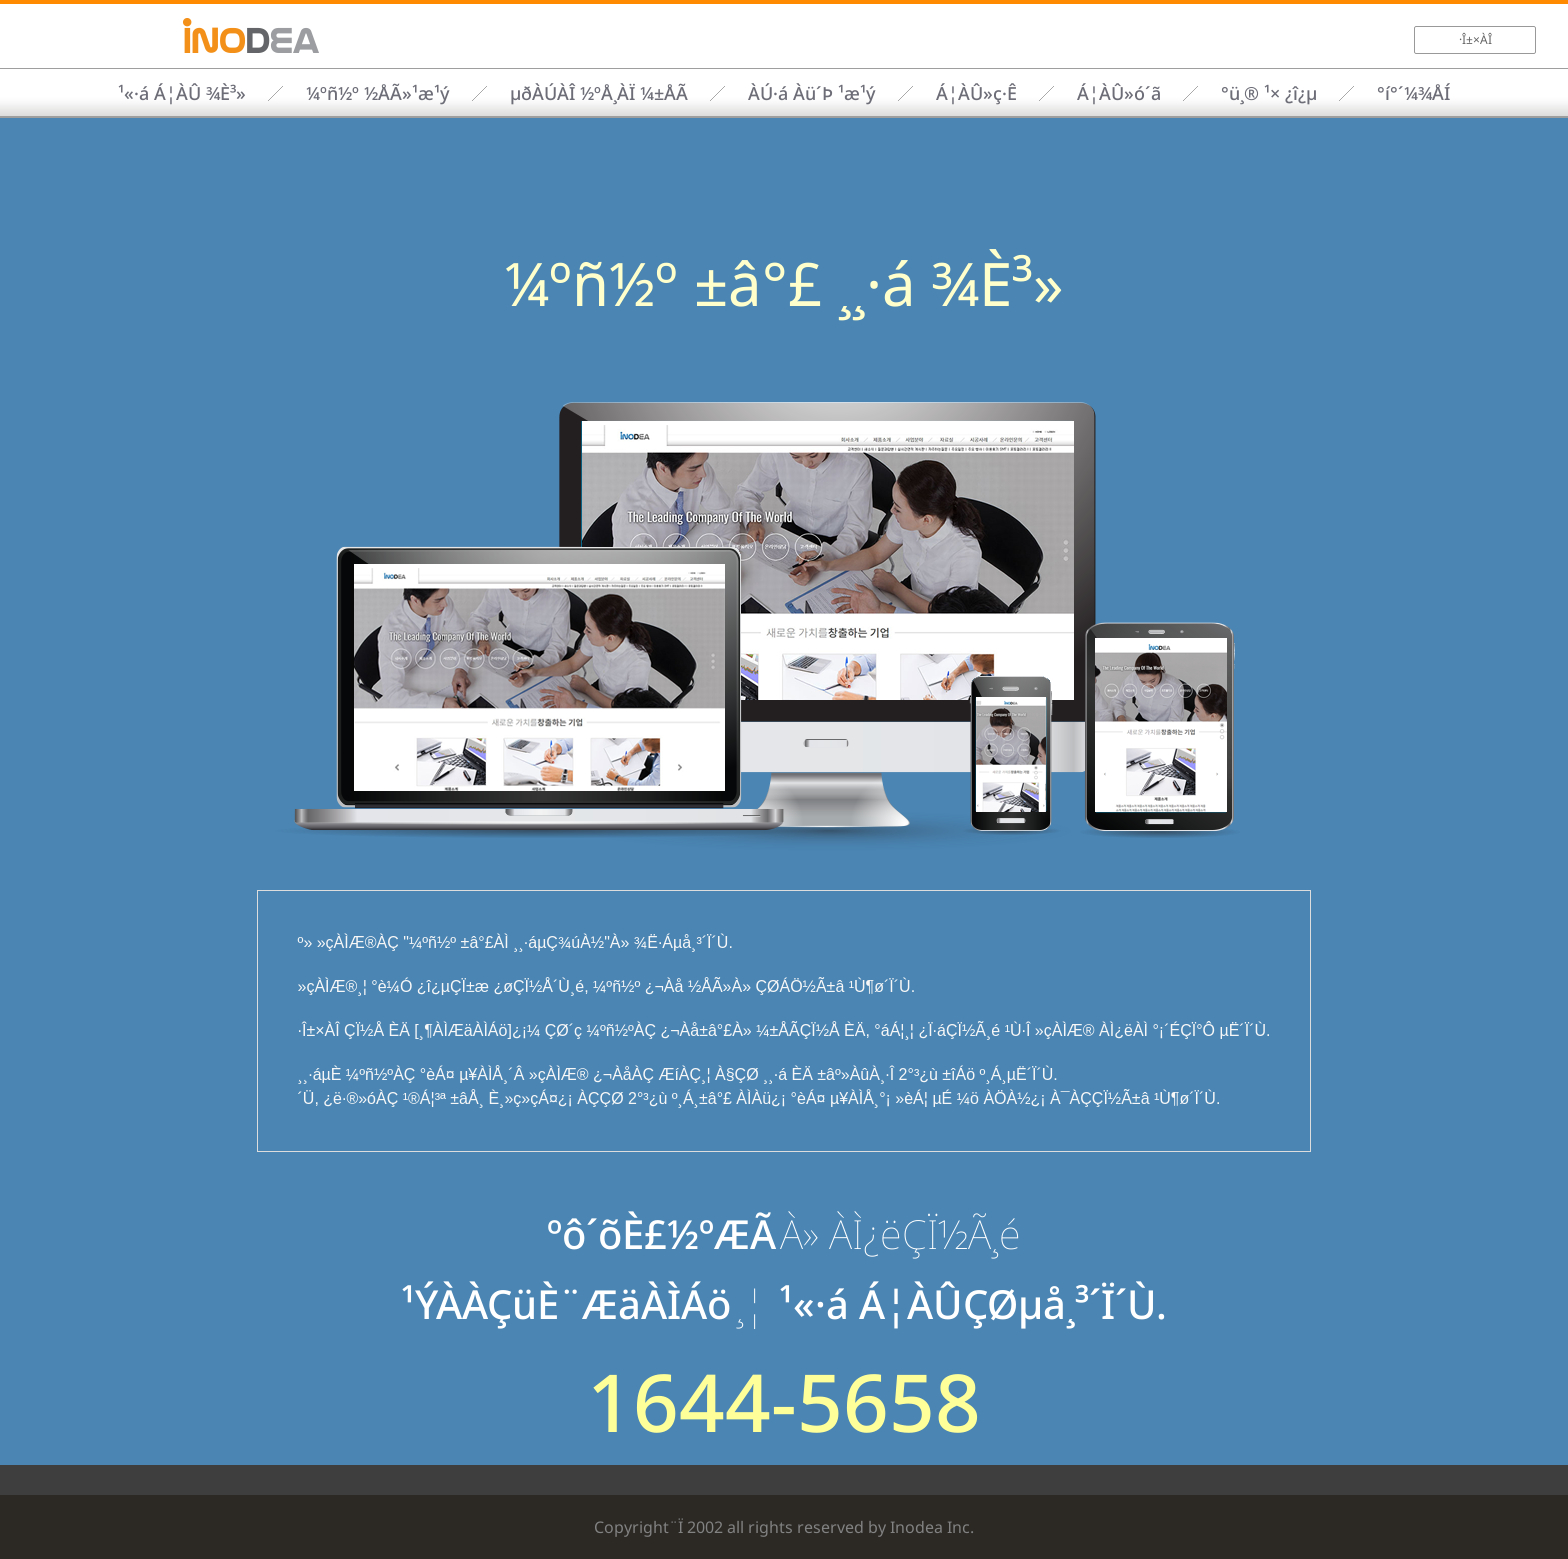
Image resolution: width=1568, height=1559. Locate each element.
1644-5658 (784, 1401)
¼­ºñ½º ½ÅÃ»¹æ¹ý (378, 93)
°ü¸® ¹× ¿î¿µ (1269, 93)
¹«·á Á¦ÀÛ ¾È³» (182, 93)
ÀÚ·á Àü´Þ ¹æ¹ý (812, 93)
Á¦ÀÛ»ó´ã (1119, 93)
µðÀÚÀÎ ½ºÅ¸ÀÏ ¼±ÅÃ (599, 93)
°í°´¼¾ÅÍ (1413, 93)
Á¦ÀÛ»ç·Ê (976, 93)
